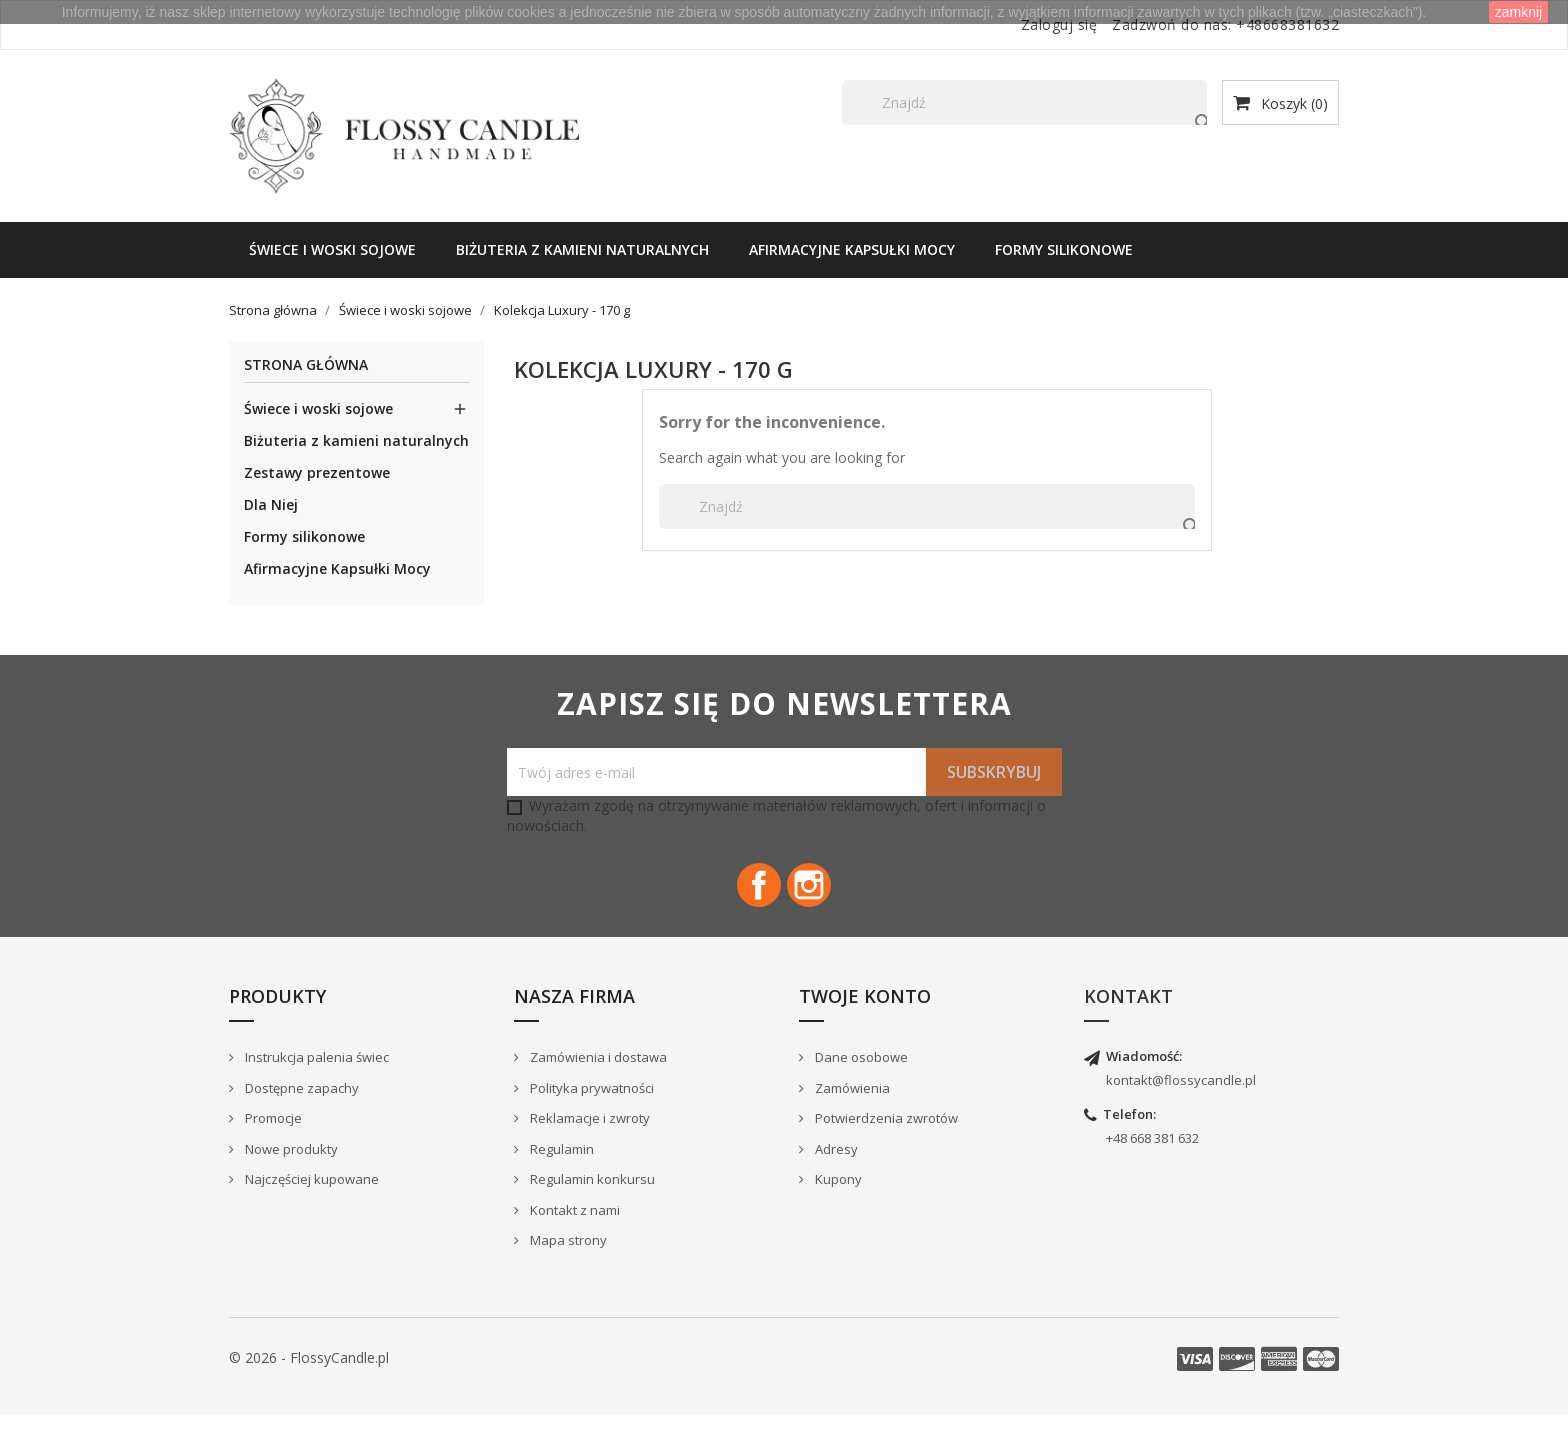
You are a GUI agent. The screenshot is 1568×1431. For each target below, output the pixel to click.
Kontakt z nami (573, 1227)
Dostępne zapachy (300, 1105)
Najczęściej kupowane (310, 1196)
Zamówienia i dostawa (597, 1074)
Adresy (835, 1166)
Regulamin (560, 1166)
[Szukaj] (1024, 102)
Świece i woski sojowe (332, 249)
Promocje (272, 1135)
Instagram (818, 894)
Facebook (750, 894)
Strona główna (306, 365)
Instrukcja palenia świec (315, 1074)
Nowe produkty (290, 1166)
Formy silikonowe (1064, 249)
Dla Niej (271, 504)
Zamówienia (851, 1105)
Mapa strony (567, 1258)
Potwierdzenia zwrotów (885, 1135)
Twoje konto (865, 1013)
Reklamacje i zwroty (588, 1135)
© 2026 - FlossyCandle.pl (309, 1374)
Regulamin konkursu (591, 1196)
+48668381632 (1287, 24)
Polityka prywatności (590, 1105)
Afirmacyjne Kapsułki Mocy (852, 249)
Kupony (837, 1196)
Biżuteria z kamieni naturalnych (582, 249)
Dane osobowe (860, 1074)
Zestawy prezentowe (317, 472)
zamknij (1518, 12)
